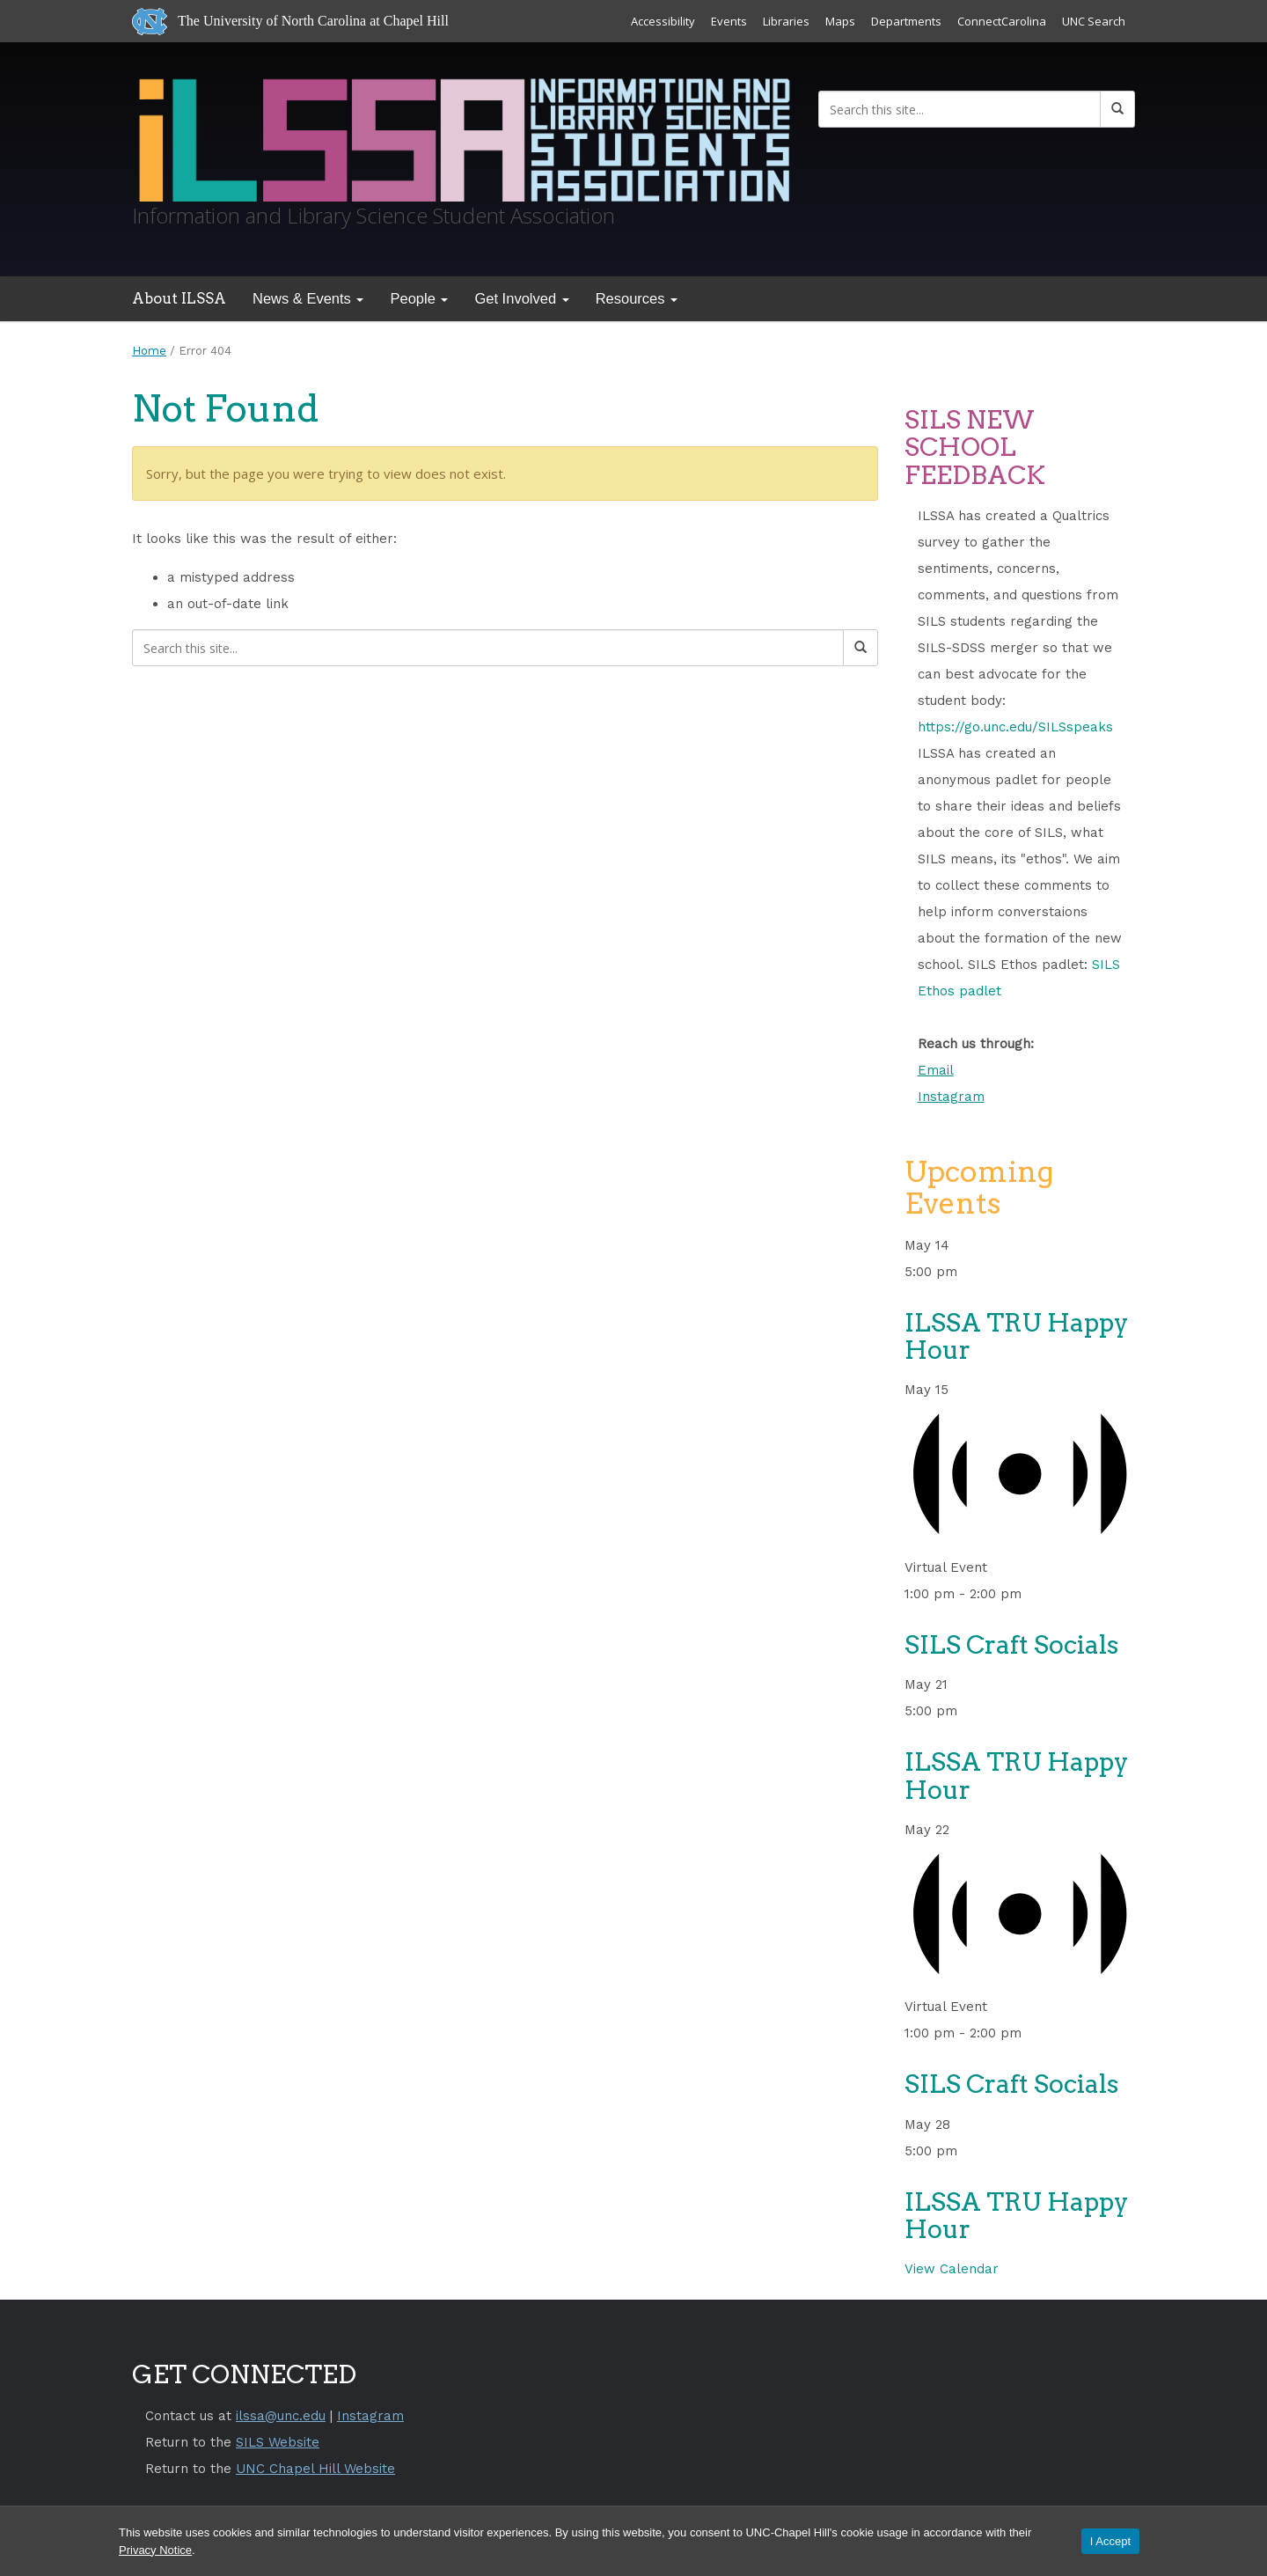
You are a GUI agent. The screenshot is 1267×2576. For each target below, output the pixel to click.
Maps (840, 21)
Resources (636, 298)
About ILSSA (179, 298)
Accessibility (663, 21)
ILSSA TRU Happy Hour (1016, 1336)
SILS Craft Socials (1011, 1645)
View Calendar (951, 2269)
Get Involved (521, 298)
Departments (906, 21)
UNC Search (1093, 21)
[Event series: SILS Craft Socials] (1032, 1594)
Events (729, 21)
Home (149, 350)
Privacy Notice (155, 2550)
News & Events (308, 298)
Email (936, 1070)
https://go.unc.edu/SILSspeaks (1015, 727)
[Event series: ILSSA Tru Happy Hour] (968, 1272)
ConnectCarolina (1001, 21)
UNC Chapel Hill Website (315, 2469)
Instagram (951, 1097)
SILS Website (277, 2442)
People (419, 298)
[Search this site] (959, 109)
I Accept (1110, 2541)
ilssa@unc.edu (281, 2416)
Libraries (786, 21)
